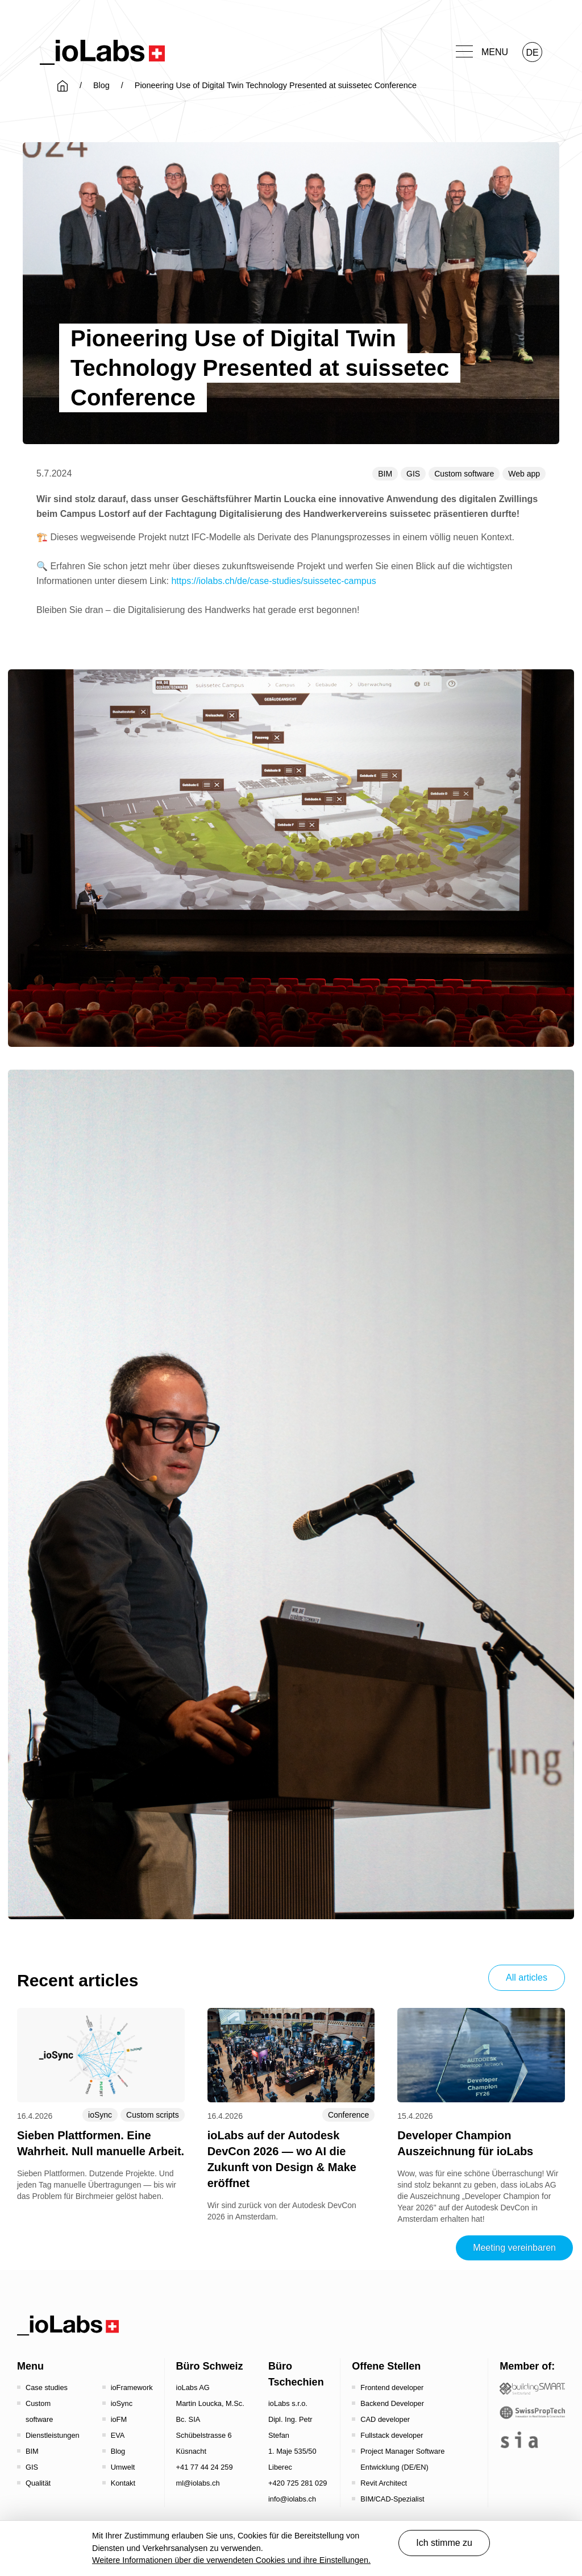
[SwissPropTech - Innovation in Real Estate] (532, 2413)
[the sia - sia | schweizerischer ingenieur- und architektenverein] (519, 2439)
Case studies (47, 2387)
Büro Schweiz (209, 2366)
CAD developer (385, 2419)
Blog (101, 85)
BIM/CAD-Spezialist (392, 2499)
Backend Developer (392, 2403)
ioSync (100, 2114)
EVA (118, 2435)
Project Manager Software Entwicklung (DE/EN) (402, 2459)
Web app (524, 473)
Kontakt (123, 2483)
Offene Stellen (386, 2366)
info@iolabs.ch (292, 2499)
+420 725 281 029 (297, 2483)
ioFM (119, 2419)
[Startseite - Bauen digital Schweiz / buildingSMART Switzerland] (532, 2389)
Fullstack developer (391, 2435)
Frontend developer (391, 2387)
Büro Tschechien (296, 2374)
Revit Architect (383, 2483)
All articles (526, 1977)
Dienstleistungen (53, 2435)
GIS (413, 473)
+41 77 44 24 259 (204, 2467)
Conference (348, 2114)
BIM (385, 473)
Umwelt (123, 2467)
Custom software (464, 473)
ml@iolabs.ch (198, 2483)
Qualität (38, 2483)
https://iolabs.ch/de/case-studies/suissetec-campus (273, 581)
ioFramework (132, 2387)
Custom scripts (152, 2114)
